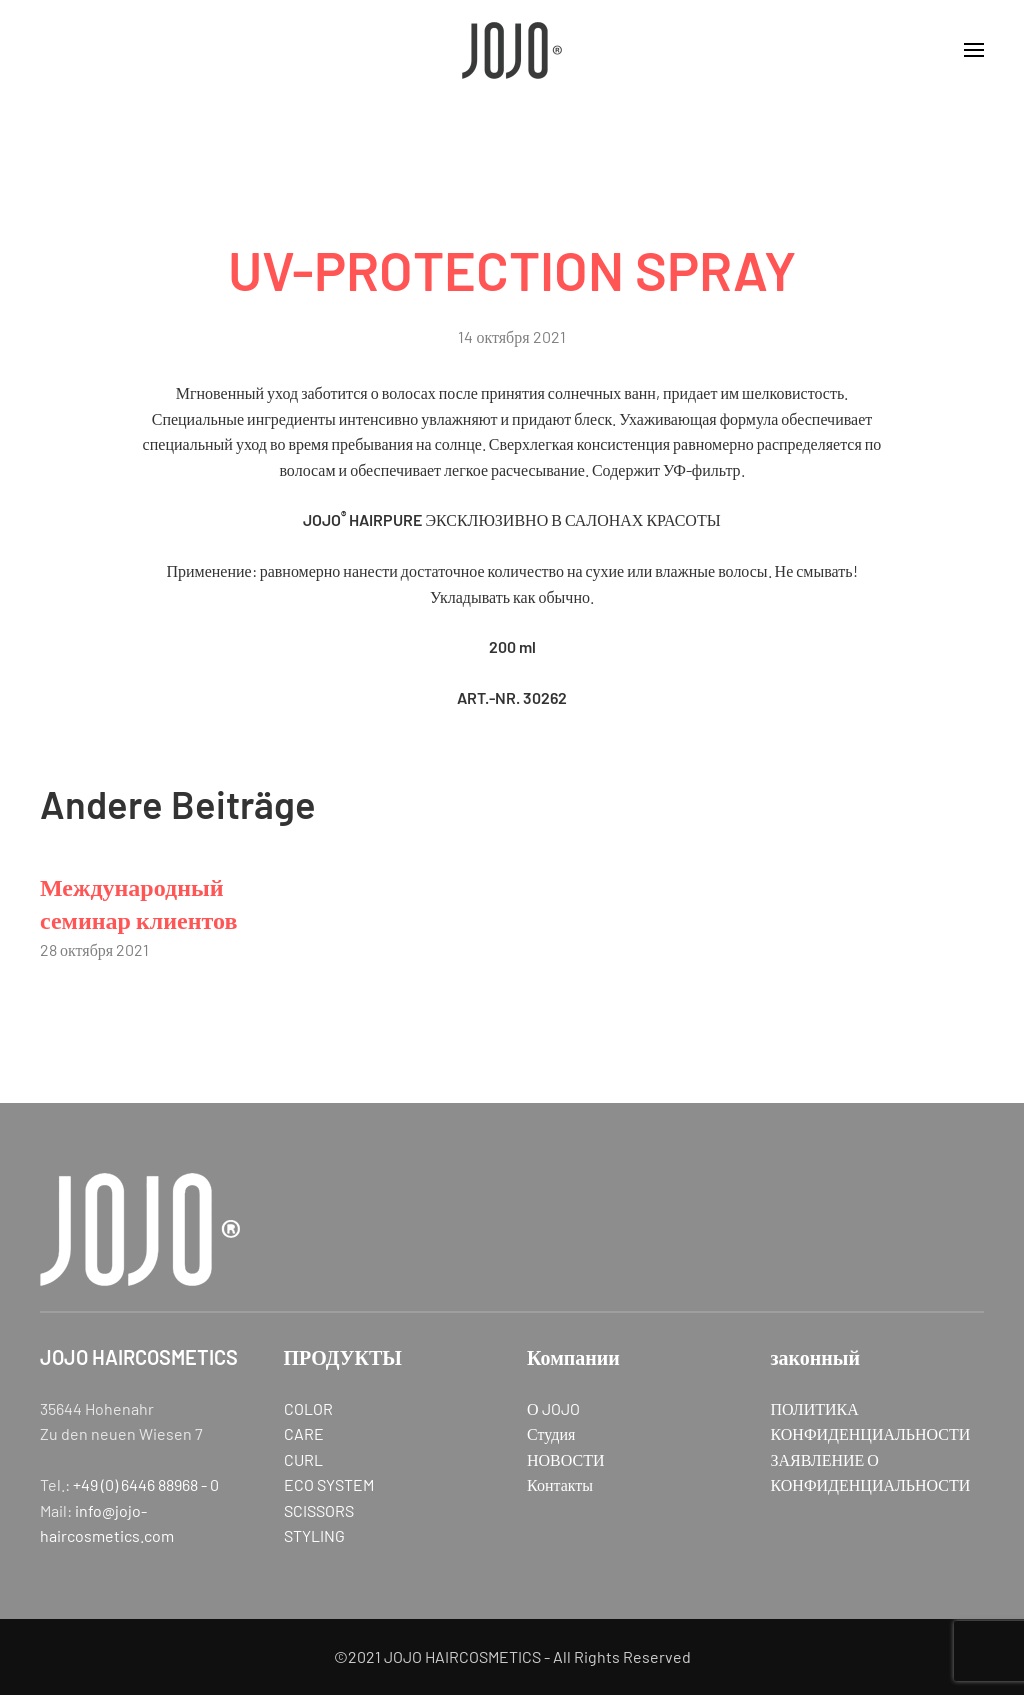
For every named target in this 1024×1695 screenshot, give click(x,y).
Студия (551, 1433)
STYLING (314, 1535)
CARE (304, 1433)
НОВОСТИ (566, 1459)
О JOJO (553, 1408)
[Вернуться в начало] (512, 50)
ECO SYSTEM (329, 1484)
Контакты (560, 1484)
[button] (974, 50)
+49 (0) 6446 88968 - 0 (146, 1484)
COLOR (308, 1408)
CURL (303, 1459)
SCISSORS (319, 1510)
